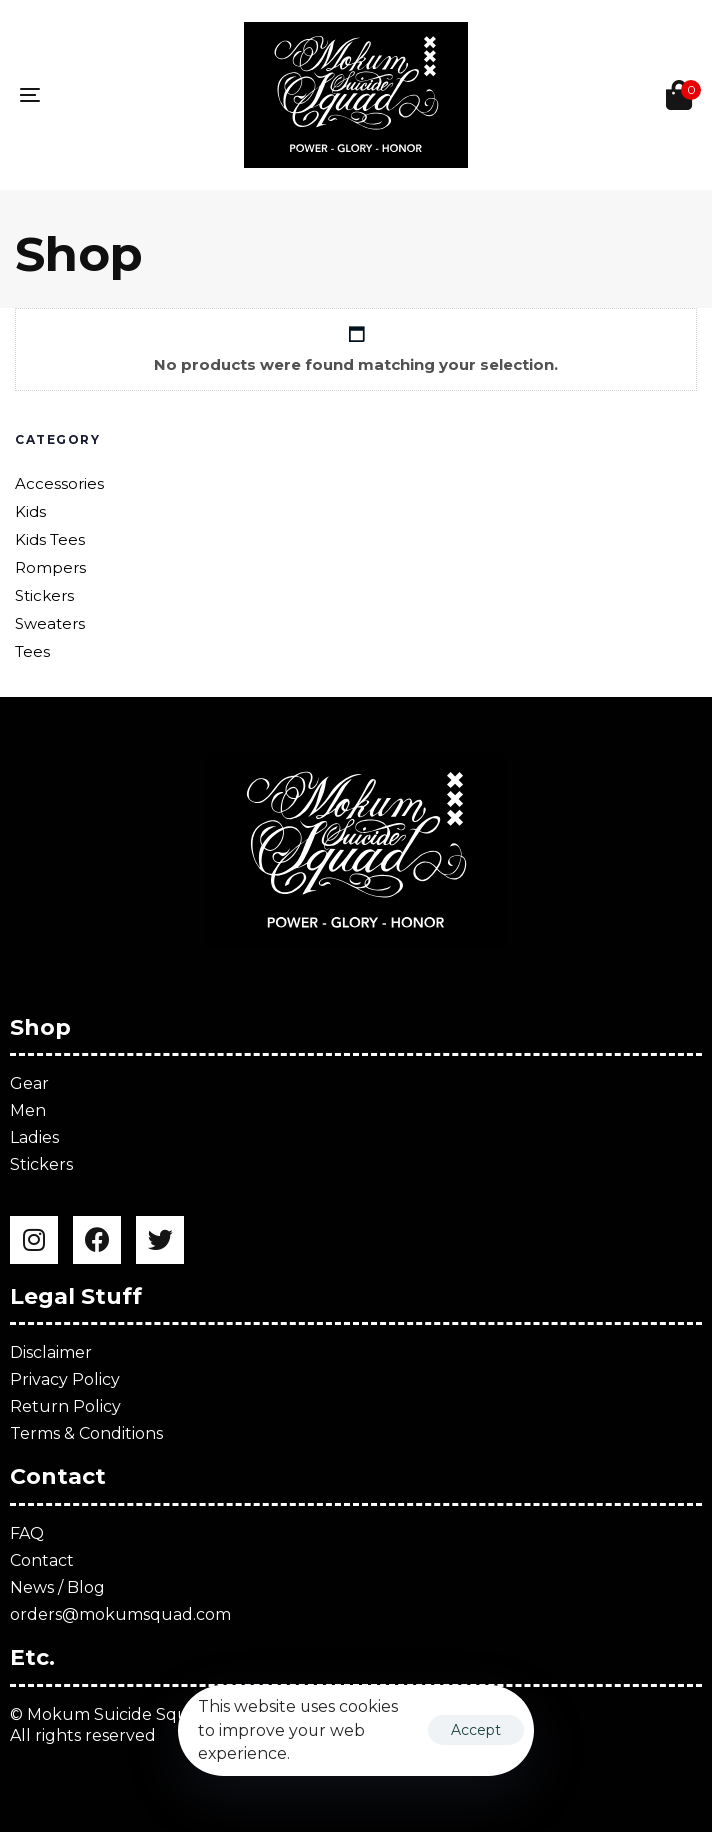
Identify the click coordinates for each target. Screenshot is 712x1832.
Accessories (59, 483)
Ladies (34, 1137)
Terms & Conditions (86, 1433)
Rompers (50, 567)
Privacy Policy (65, 1379)
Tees (32, 651)
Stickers (44, 595)
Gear (29, 1083)
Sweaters (50, 623)
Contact (42, 1560)
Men (28, 1110)
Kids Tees (50, 539)
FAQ (27, 1533)
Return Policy (65, 1406)
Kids (30, 511)
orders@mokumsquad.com (120, 1614)
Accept (476, 1730)
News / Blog (57, 1587)
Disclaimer (51, 1352)
